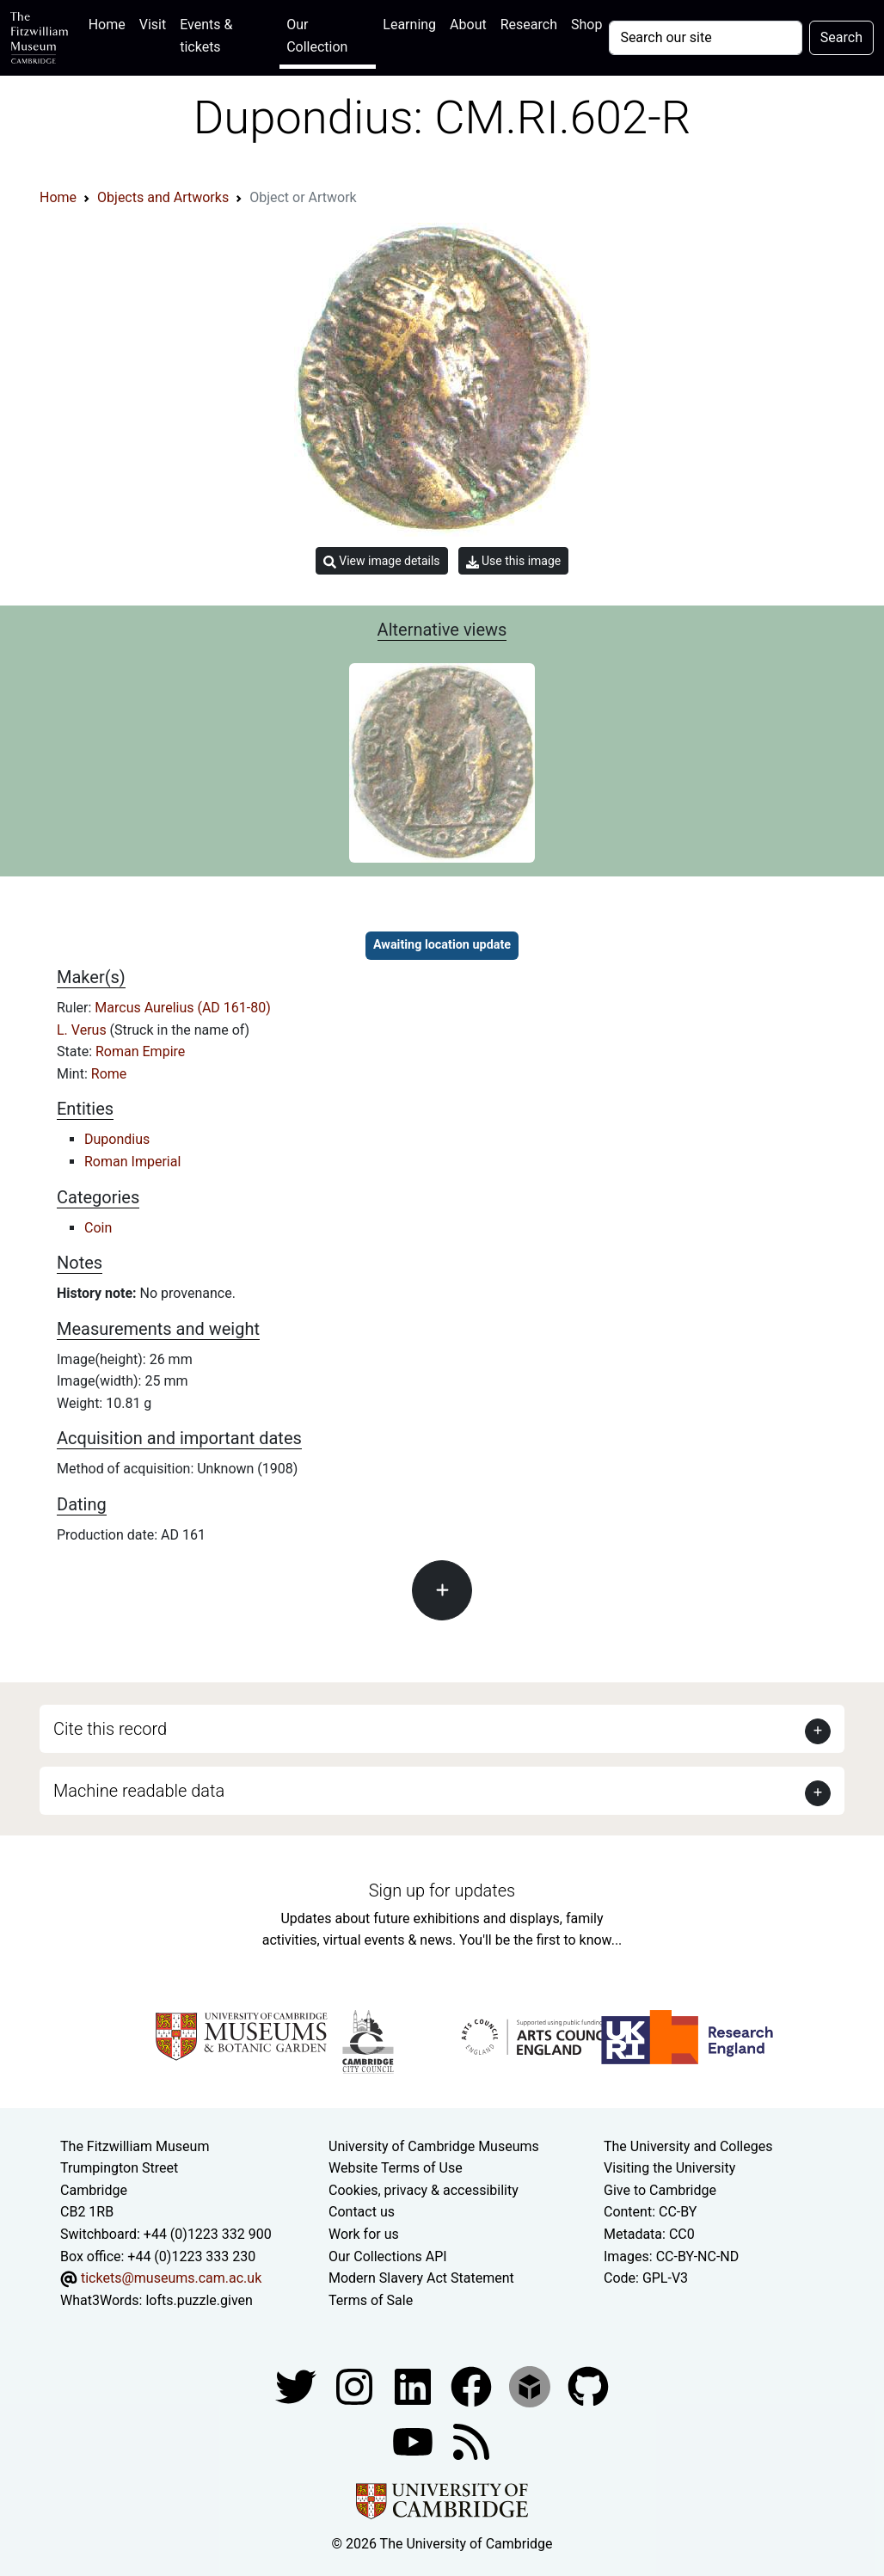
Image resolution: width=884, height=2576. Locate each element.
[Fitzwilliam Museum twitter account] (297, 2386)
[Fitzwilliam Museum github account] (588, 2386)
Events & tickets (206, 35)
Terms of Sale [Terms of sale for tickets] (370, 2300)
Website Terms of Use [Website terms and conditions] (395, 2168)
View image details (381, 561)
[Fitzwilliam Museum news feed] (471, 2441)
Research (528, 24)
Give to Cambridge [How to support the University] (660, 2190)
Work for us (363, 2234)
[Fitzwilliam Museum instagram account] (356, 2386)
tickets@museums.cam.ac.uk (171, 2278)
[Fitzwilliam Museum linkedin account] (473, 2386)
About (468, 24)
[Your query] (705, 38)
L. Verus (83, 1030)
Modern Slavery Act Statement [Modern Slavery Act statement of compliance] (421, 2278)
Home (110, 23)
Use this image (514, 561)
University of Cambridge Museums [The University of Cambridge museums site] (433, 2146)
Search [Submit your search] (841, 37)
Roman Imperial (132, 1161)
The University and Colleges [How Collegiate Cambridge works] (688, 2146)
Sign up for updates (442, 1890)
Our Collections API (387, 2256)
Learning (409, 24)
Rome (109, 1074)
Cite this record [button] (110, 1728)
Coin (98, 1228)
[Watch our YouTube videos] (414, 2441)
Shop (586, 24)
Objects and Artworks (163, 197)
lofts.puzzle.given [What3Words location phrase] (198, 2300)
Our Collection (316, 35)
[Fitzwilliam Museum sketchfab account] (531, 2386)
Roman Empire (140, 1051)
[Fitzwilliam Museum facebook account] (414, 2386)
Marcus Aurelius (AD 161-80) (182, 1007)
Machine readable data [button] (138, 1790)
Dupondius (117, 1139)
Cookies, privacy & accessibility (423, 2190)
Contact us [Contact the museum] (361, 2212)
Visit (152, 24)
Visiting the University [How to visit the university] (669, 2168)
